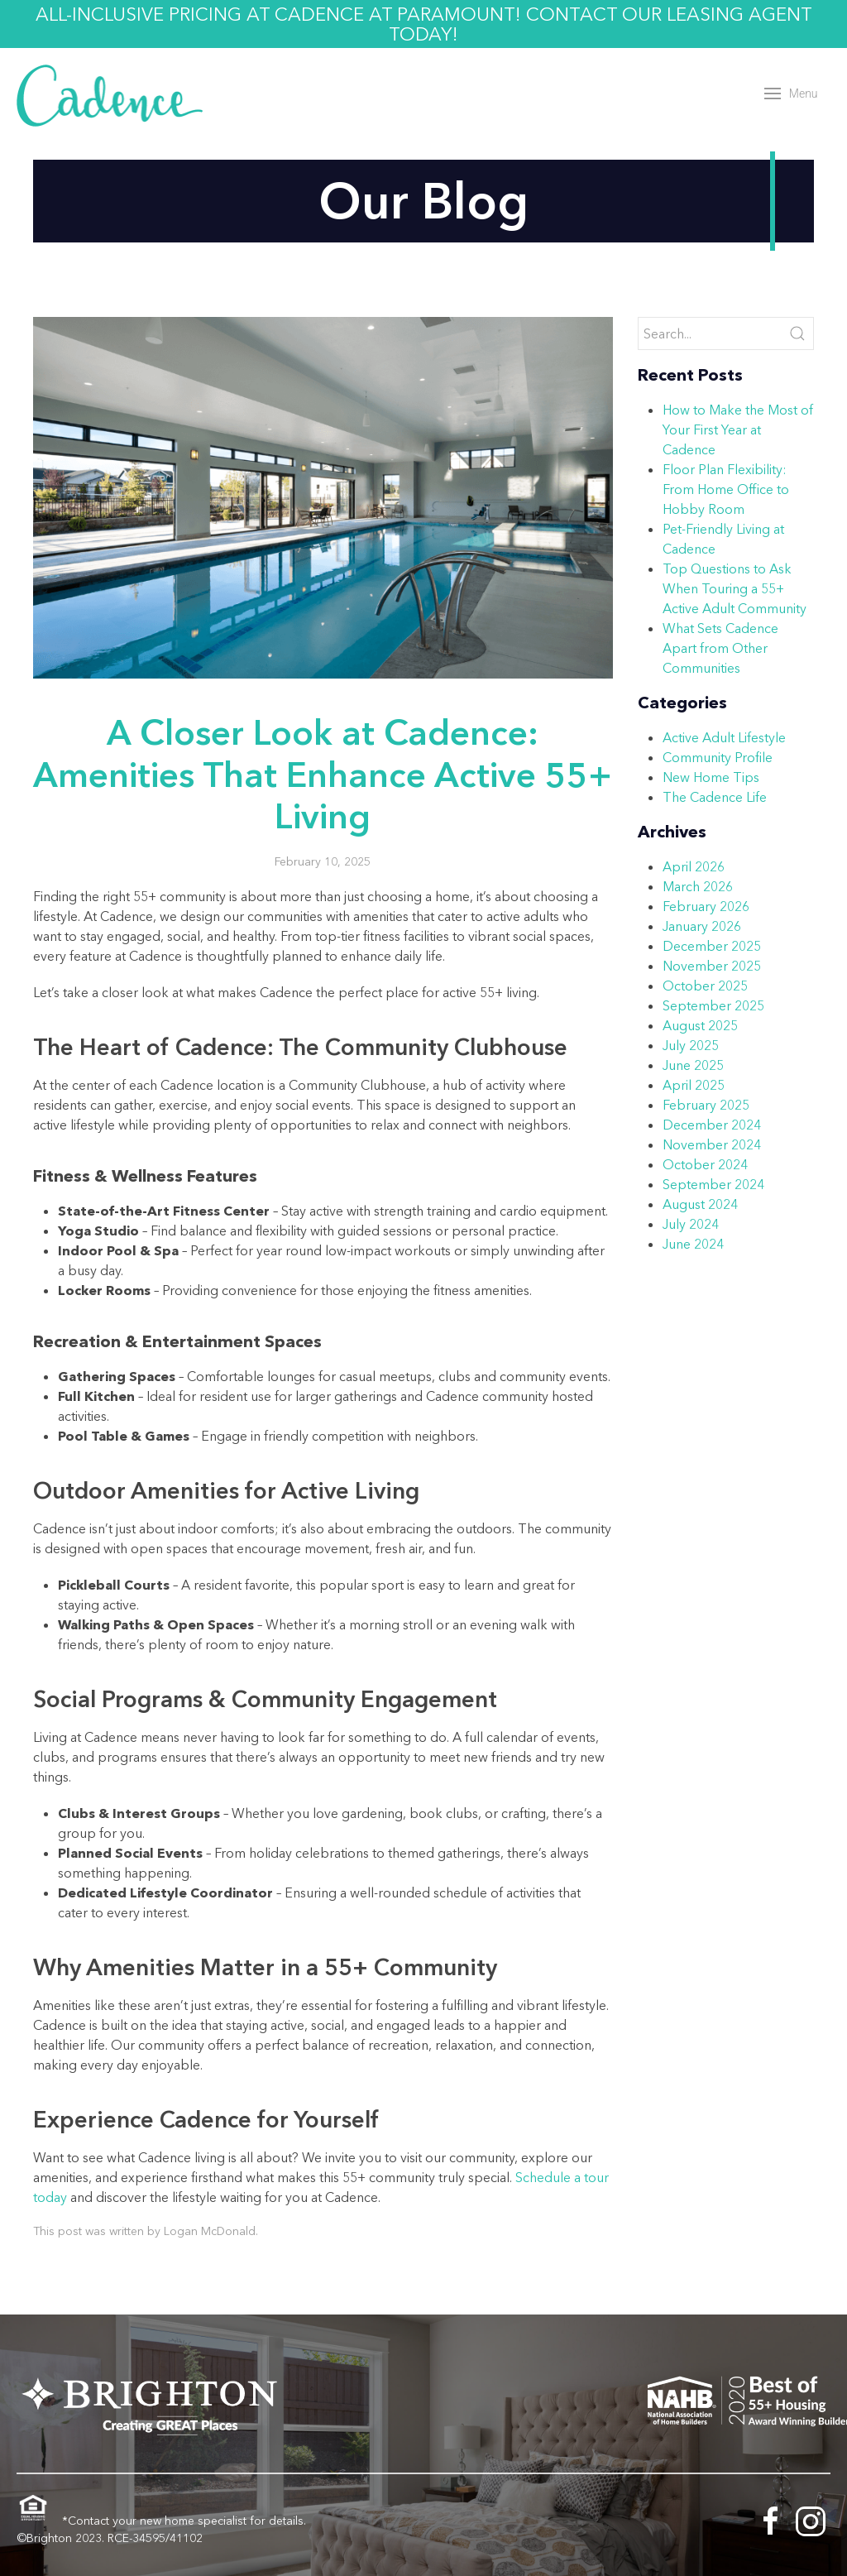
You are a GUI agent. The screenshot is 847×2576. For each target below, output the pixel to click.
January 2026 (702, 926)
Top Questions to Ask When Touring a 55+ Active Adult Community (734, 588)
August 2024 (700, 1204)
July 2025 (691, 1045)
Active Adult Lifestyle (724, 737)
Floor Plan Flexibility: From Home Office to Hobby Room (726, 489)
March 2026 (698, 886)
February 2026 (706, 906)
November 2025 (712, 965)
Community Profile (718, 757)
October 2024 (705, 1164)
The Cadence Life (715, 797)
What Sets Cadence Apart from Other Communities (720, 648)
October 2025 (705, 985)
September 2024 (713, 1184)
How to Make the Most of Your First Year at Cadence (738, 429)
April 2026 (694, 866)
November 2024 (712, 1144)
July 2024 (691, 1224)
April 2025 (694, 1085)
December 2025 (712, 946)
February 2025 (706, 1104)
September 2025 (713, 1005)
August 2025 (700, 1025)
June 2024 (693, 1243)
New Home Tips (711, 777)
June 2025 (693, 1065)
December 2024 (712, 1124)
